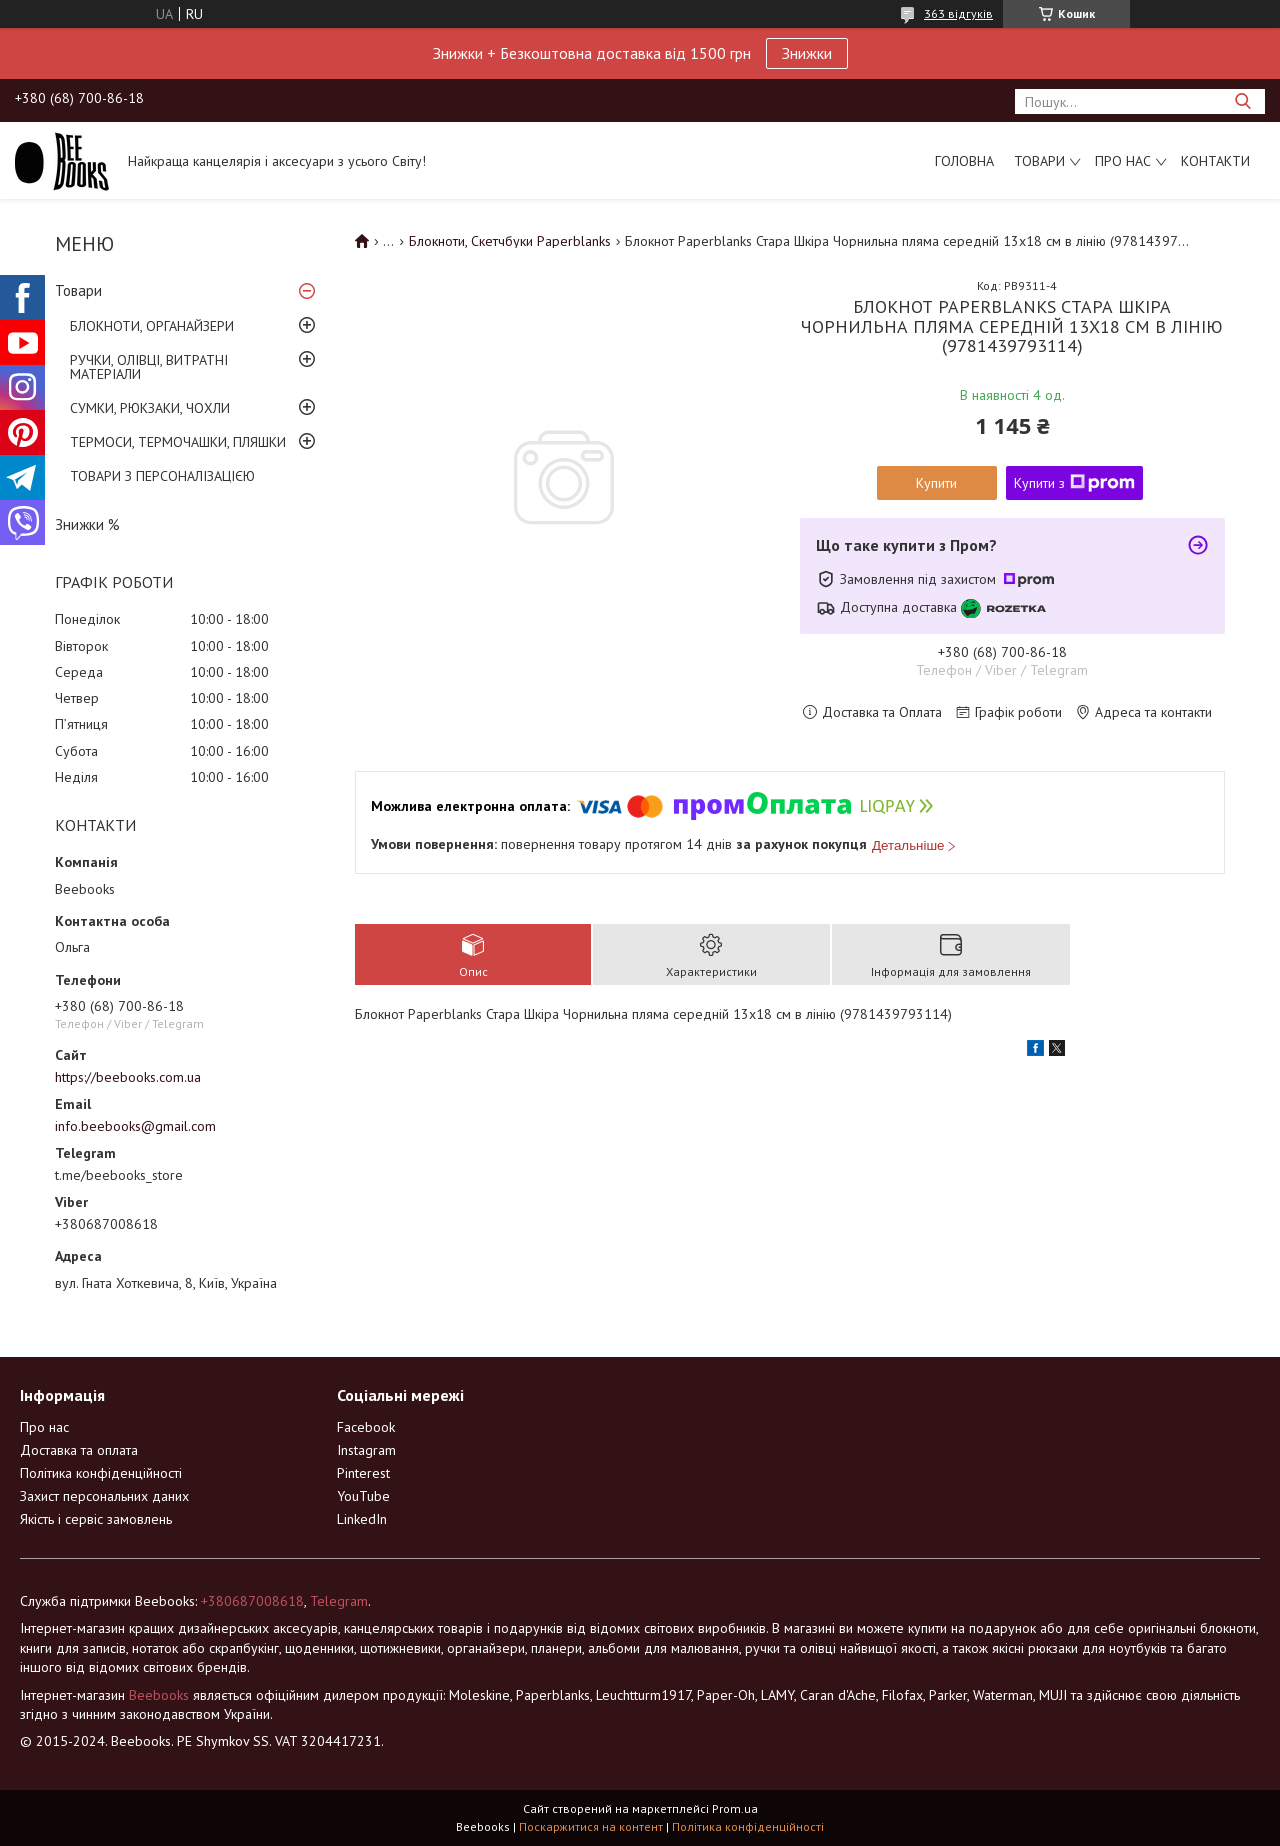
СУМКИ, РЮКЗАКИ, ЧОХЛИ (150, 408)
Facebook (366, 1427)
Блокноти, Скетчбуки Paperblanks (510, 241)
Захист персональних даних (104, 1496)
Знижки (807, 53)
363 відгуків (958, 13)
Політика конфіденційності (101, 1473)
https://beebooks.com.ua (128, 1077)
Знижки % (87, 524)
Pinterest (363, 1473)
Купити (936, 483)
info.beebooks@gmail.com (135, 1126)
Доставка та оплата (79, 1450)
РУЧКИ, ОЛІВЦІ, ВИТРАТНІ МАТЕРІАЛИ (149, 367)
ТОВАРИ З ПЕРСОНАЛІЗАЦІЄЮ (162, 476)
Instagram (366, 1450)
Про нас (1123, 161)
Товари (1039, 161)
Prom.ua (735, 1808)
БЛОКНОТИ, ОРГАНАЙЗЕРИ (152, 326)
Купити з (1074, 483)
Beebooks (159, 1695)
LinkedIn (362, 1519)
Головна (964, 161)
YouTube (363, 1496)
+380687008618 (252, 1601)
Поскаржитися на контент (591, 1826)
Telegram (339, 1601)
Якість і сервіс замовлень (96, 1519)
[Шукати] (1242, 101)
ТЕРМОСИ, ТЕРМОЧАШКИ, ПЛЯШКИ (178, 442)
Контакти (1215, 161)
